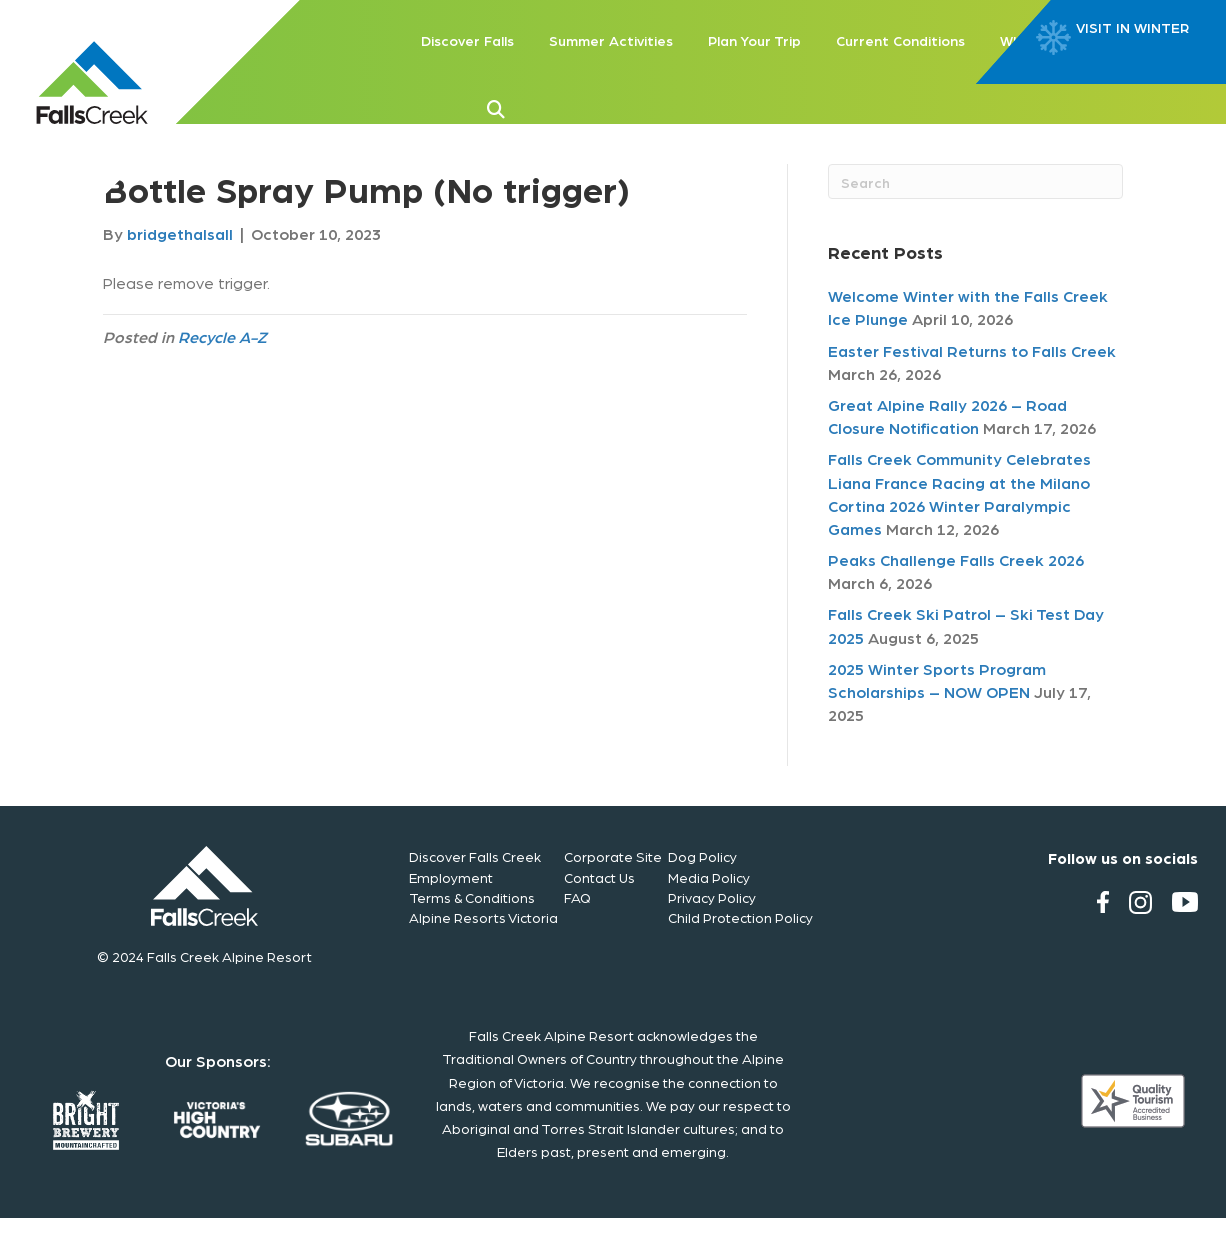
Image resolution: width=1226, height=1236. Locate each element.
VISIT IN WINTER (1132, 28)
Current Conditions (900, 40)
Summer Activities (611, 40)
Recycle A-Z (222, 336)
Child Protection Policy (740, 917)
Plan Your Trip (754, 40)
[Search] (975, 181)
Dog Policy (702, 856)
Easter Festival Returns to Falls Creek (972, 350)
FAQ (577, 897)
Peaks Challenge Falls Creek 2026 (956, 559)
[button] (528, 107)
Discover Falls (467, 40)
